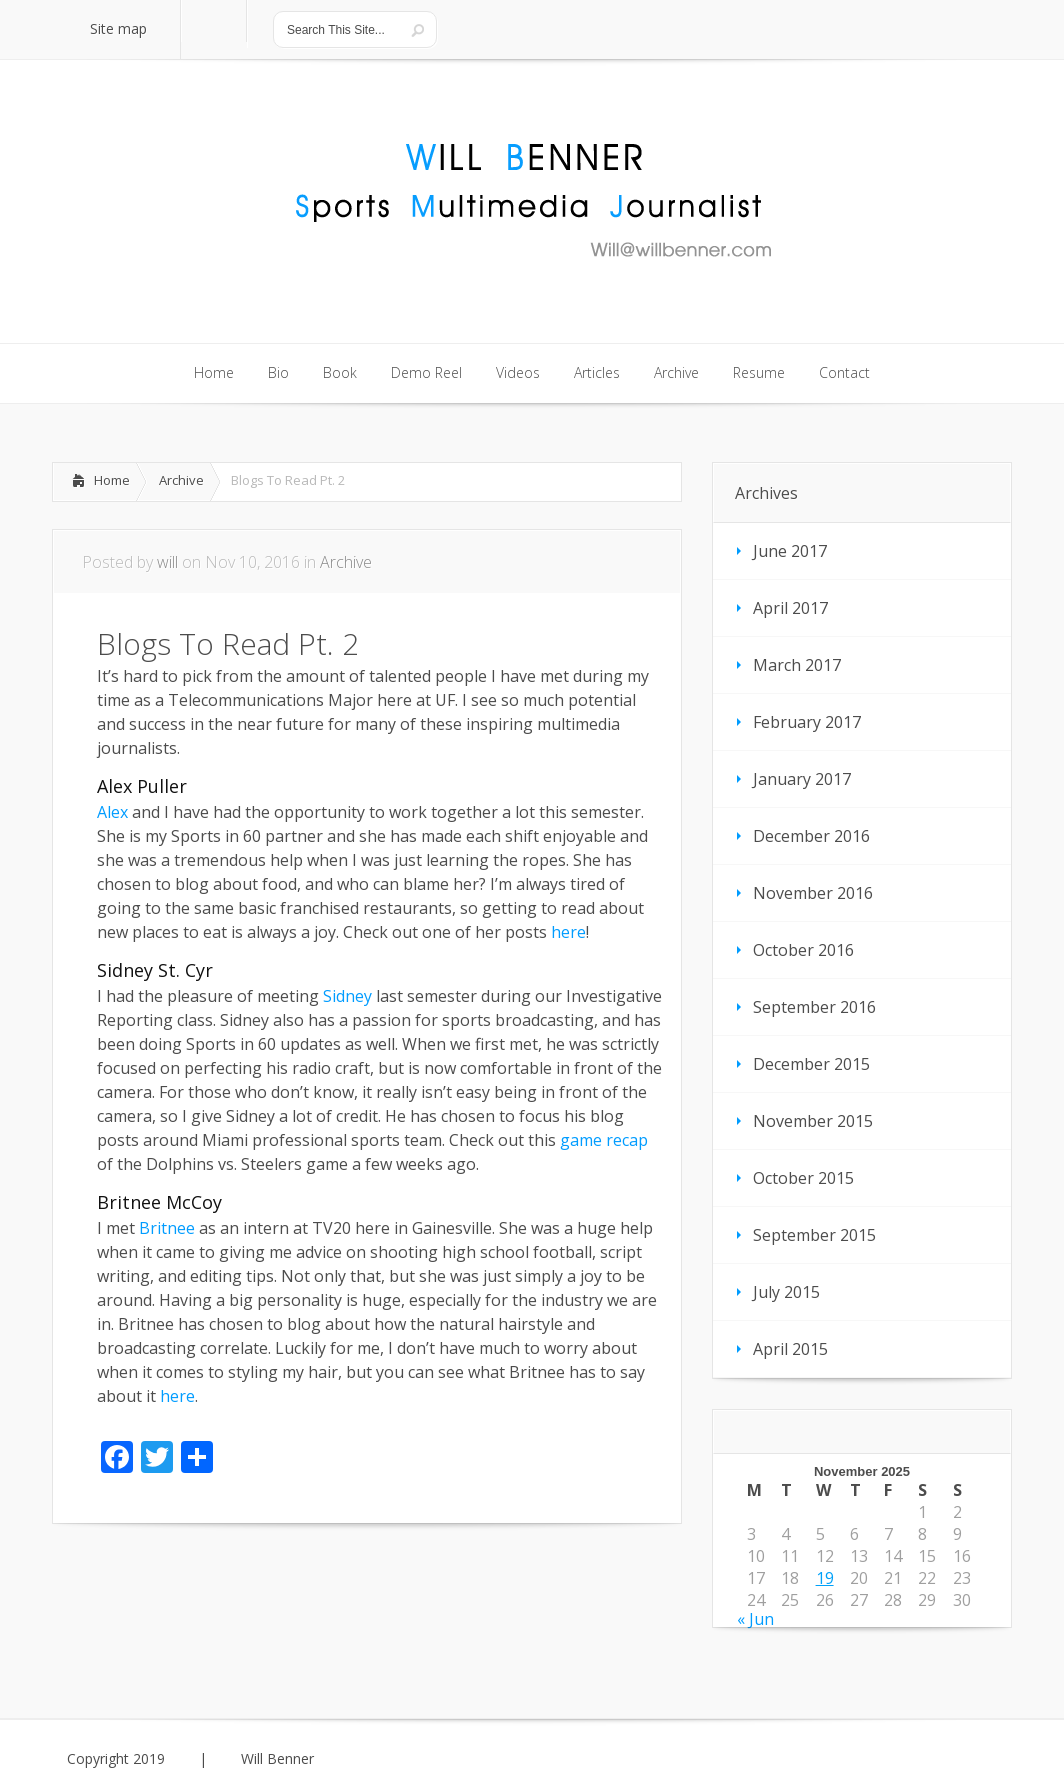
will (167, 562)
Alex (112, 812)
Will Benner (277, 1759)
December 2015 (811, 1064)
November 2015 (813, 1121)
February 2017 (807, 722)
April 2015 (790, 1349)
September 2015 (814, 1235)
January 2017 (802, 779)
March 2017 (797, 665)
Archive (181, 480)
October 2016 (803, 950)
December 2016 (811, 836)
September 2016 (814, 1007)
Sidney (347, 996)
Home (112, 480)
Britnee (167, 1228)
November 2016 (813, 893)
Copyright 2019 (116, 1759)
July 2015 (786, 1292)
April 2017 (790, 608)
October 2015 (803, 1178)
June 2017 (790, 551)
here (568, 932)
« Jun (755, 1619)
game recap (604, 1140)
